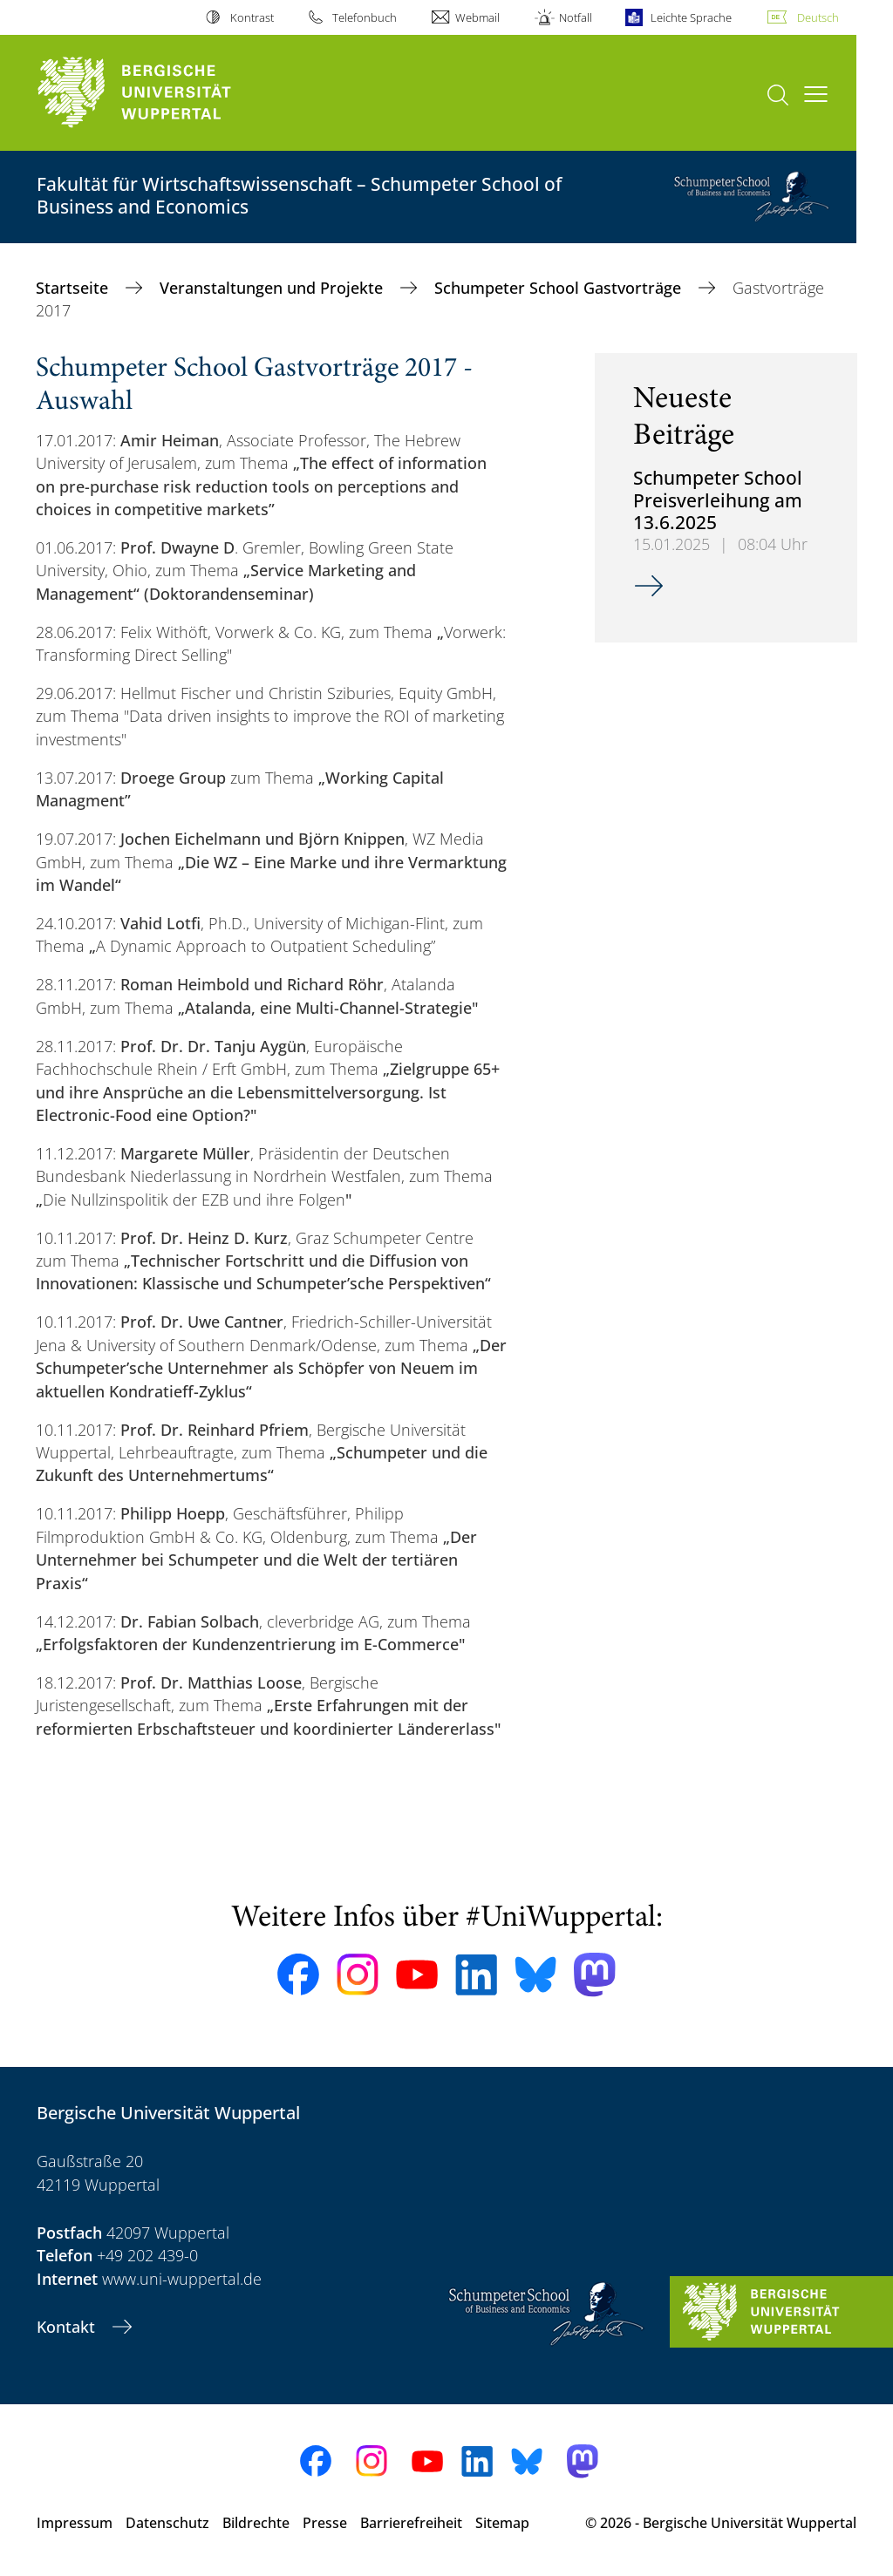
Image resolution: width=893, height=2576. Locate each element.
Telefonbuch (364, 17)
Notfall (575, 17)
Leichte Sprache (691, 17)
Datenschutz (167, 2522)
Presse (325, 2522)
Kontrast (252, 17)
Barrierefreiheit (411, 2522)
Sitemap (502, 2522)
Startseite (74, 287)
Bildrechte (256, 2522)
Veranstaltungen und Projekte (273, 287)
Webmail (477, 17)
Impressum (74, 2522)
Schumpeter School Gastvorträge (559, 287)
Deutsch (818, 17)
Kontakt (68, 2326)
